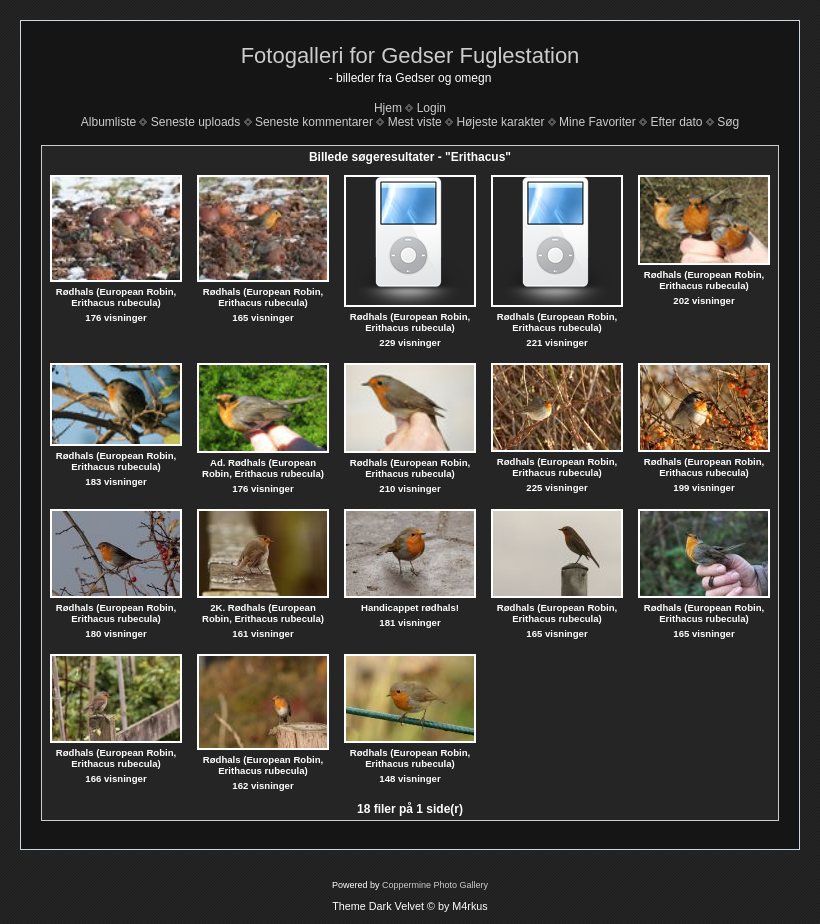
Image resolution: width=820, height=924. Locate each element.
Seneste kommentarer (314, 122)
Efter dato (676, 122)
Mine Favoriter (597, 122)
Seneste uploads (195, 122)
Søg (728, 122)
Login (431, 108)
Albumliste (108, 122)
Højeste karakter (500, 122)
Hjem (388, 108)
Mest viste (415, 122)
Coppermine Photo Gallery (435, 885)
